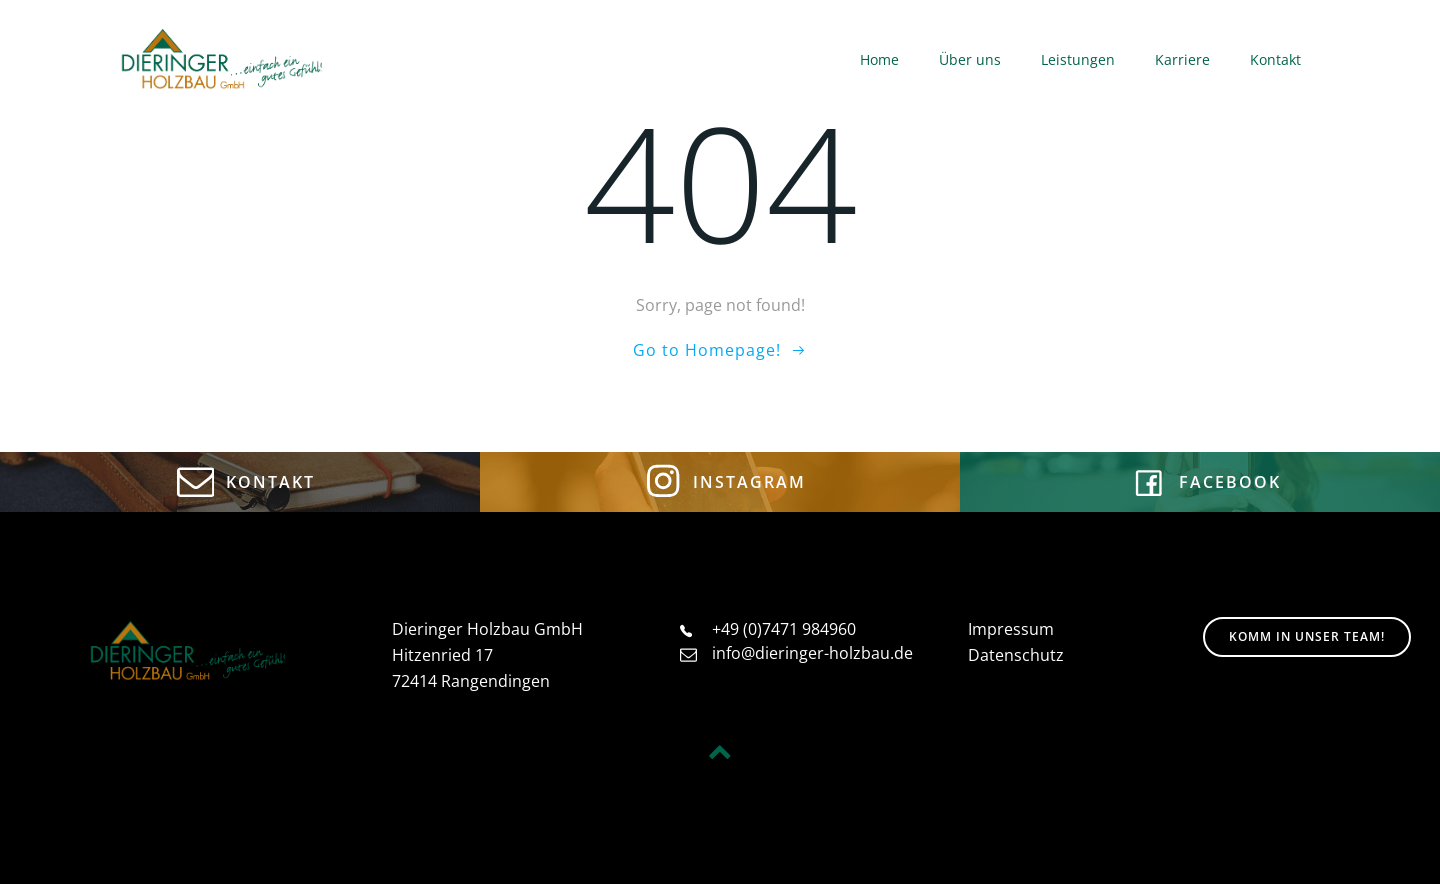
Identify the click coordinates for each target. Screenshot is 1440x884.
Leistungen (1078, 59)
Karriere (1182, 59)
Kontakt (1275, 59)
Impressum (1011, 629)
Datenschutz (1016, 655)
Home (879, 59)
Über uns (970, 59)
